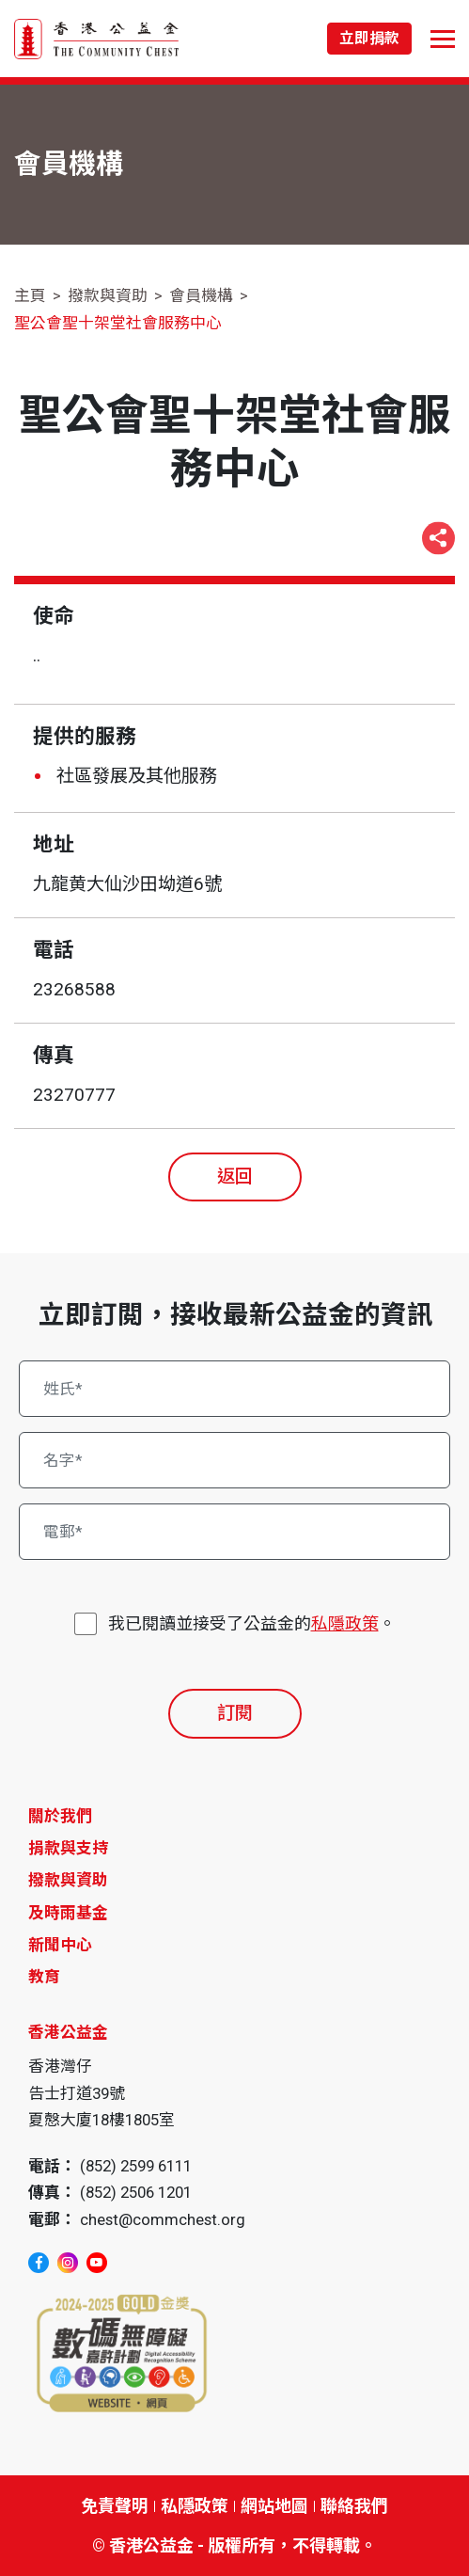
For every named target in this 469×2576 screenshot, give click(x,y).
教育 (44, 1976)
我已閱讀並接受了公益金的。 (252, 1623)
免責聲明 (115, 2506)
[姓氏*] (235, 1388)
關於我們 (60, 1815)
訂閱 (235, 1713)
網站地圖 (274, 2506)
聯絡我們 (354, 2506)
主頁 (30, 295)
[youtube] (96, 2262)
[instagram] (67, 2262)
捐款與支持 (68, 1847)
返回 (235, 1176)
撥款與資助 (108, 295)
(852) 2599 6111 (136, 2165)
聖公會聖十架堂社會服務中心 (118, 322)
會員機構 (201, 295)
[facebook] (38, 2262)
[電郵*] (235, 1531)
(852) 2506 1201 (136, 2192)
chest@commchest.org (162, 2219)
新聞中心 (60, 1944)
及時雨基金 (68, 1912)
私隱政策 (345, 1623)
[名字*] (235, 1460)
